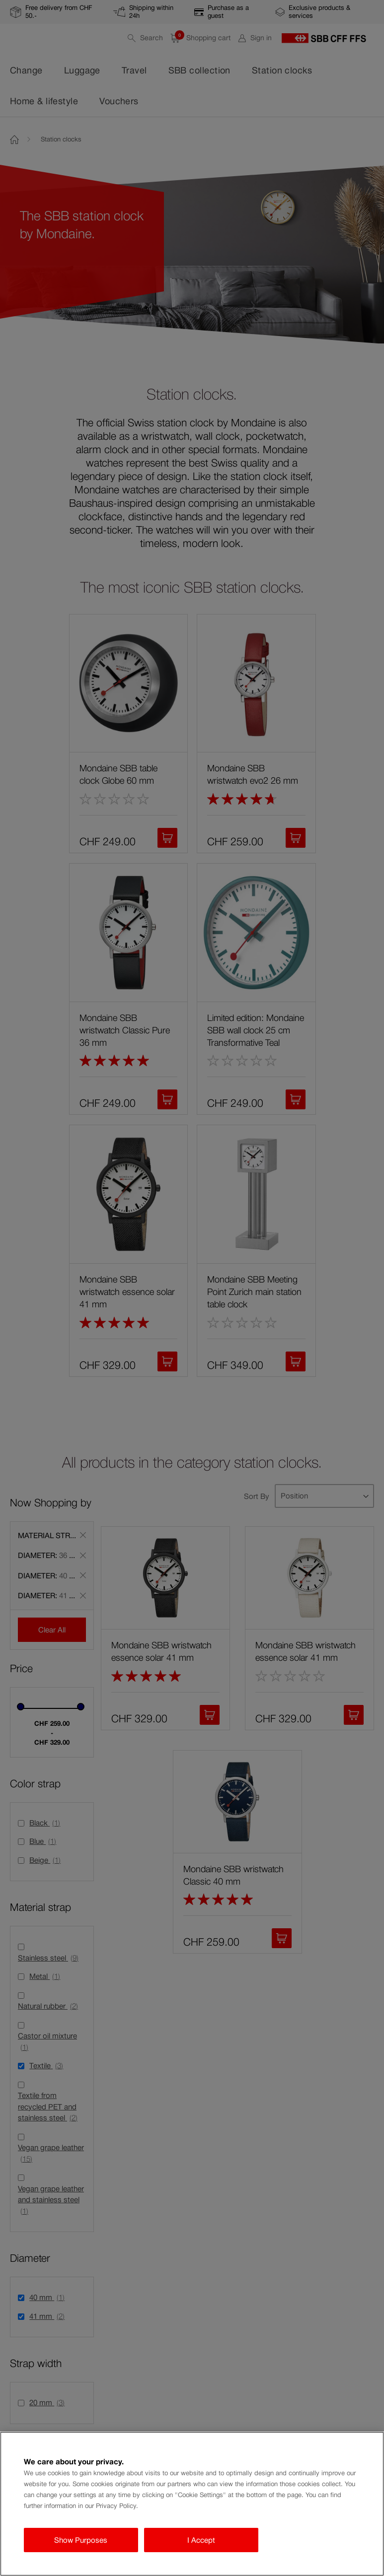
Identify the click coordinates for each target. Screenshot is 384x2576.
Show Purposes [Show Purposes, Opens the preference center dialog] (80, 2540)
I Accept (201, 2540)
